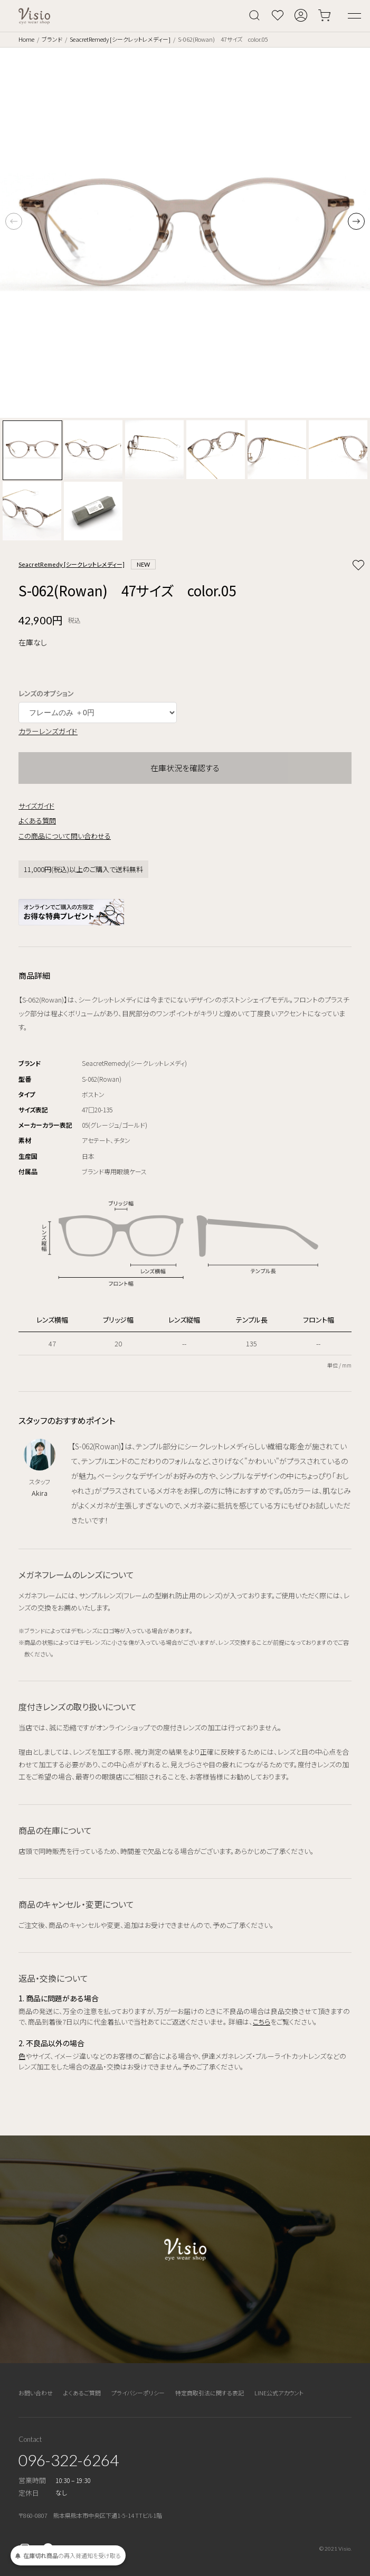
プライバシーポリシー (138, 2392)
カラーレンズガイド (48, 731)
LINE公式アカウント (278, 2392)
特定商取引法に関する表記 (209, 2392)
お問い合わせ (35, 2392)
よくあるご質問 (82, 2392)
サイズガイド (36, 806)
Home (26, 39)
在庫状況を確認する (185, 767)
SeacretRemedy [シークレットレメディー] (120, 39)
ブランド (52, 39)
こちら (261, 2022)
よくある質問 (37, 821)
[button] (356, 221)
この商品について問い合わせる (64, 836)
